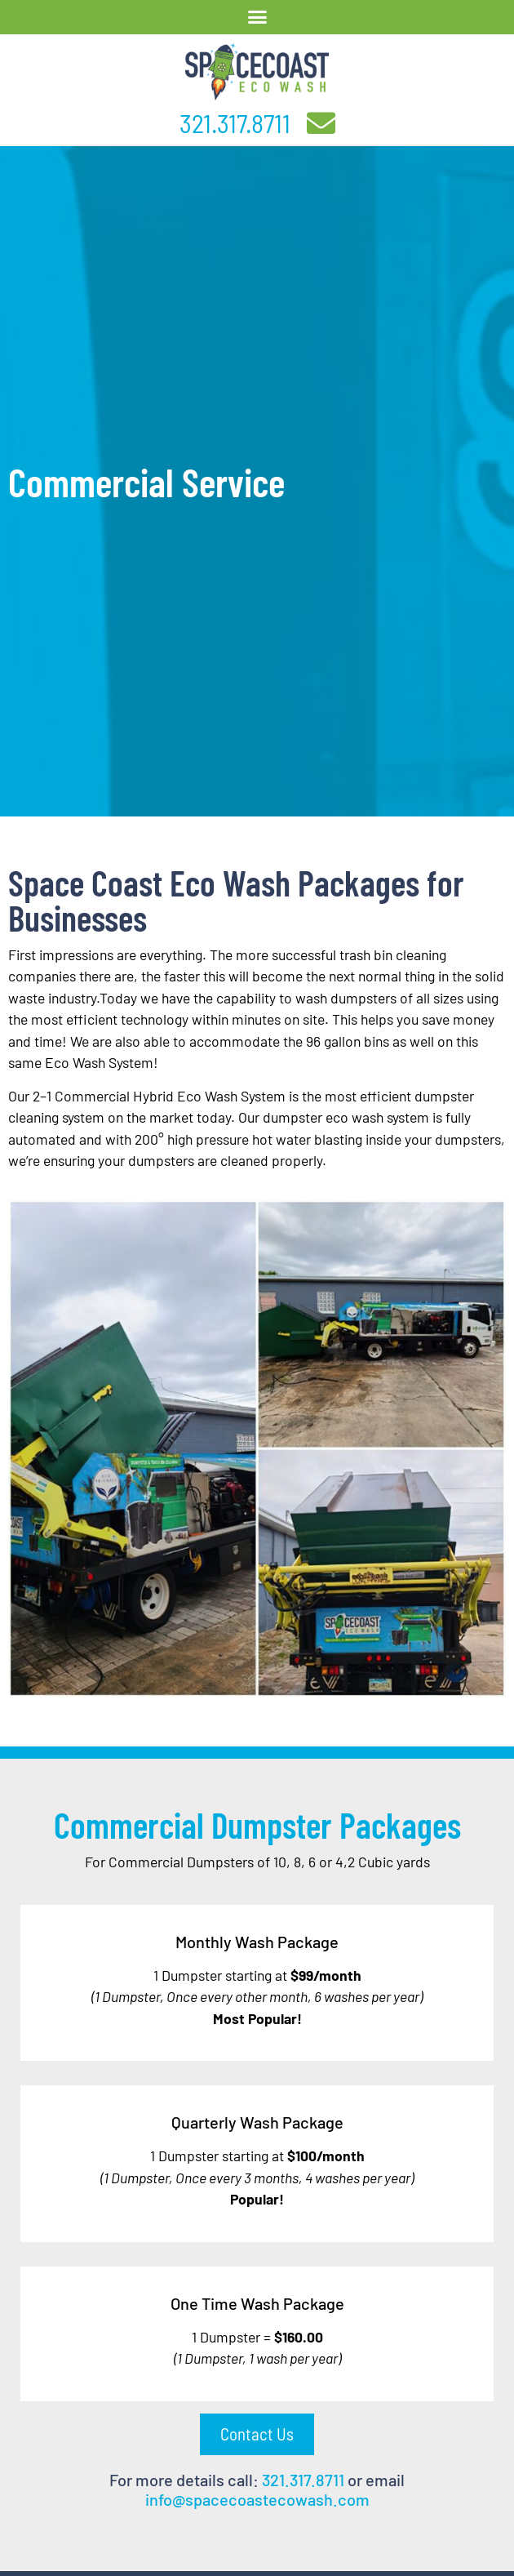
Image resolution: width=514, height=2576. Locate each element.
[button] (257, 17)
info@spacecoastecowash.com (257, 2499)
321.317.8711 (234, 122)
